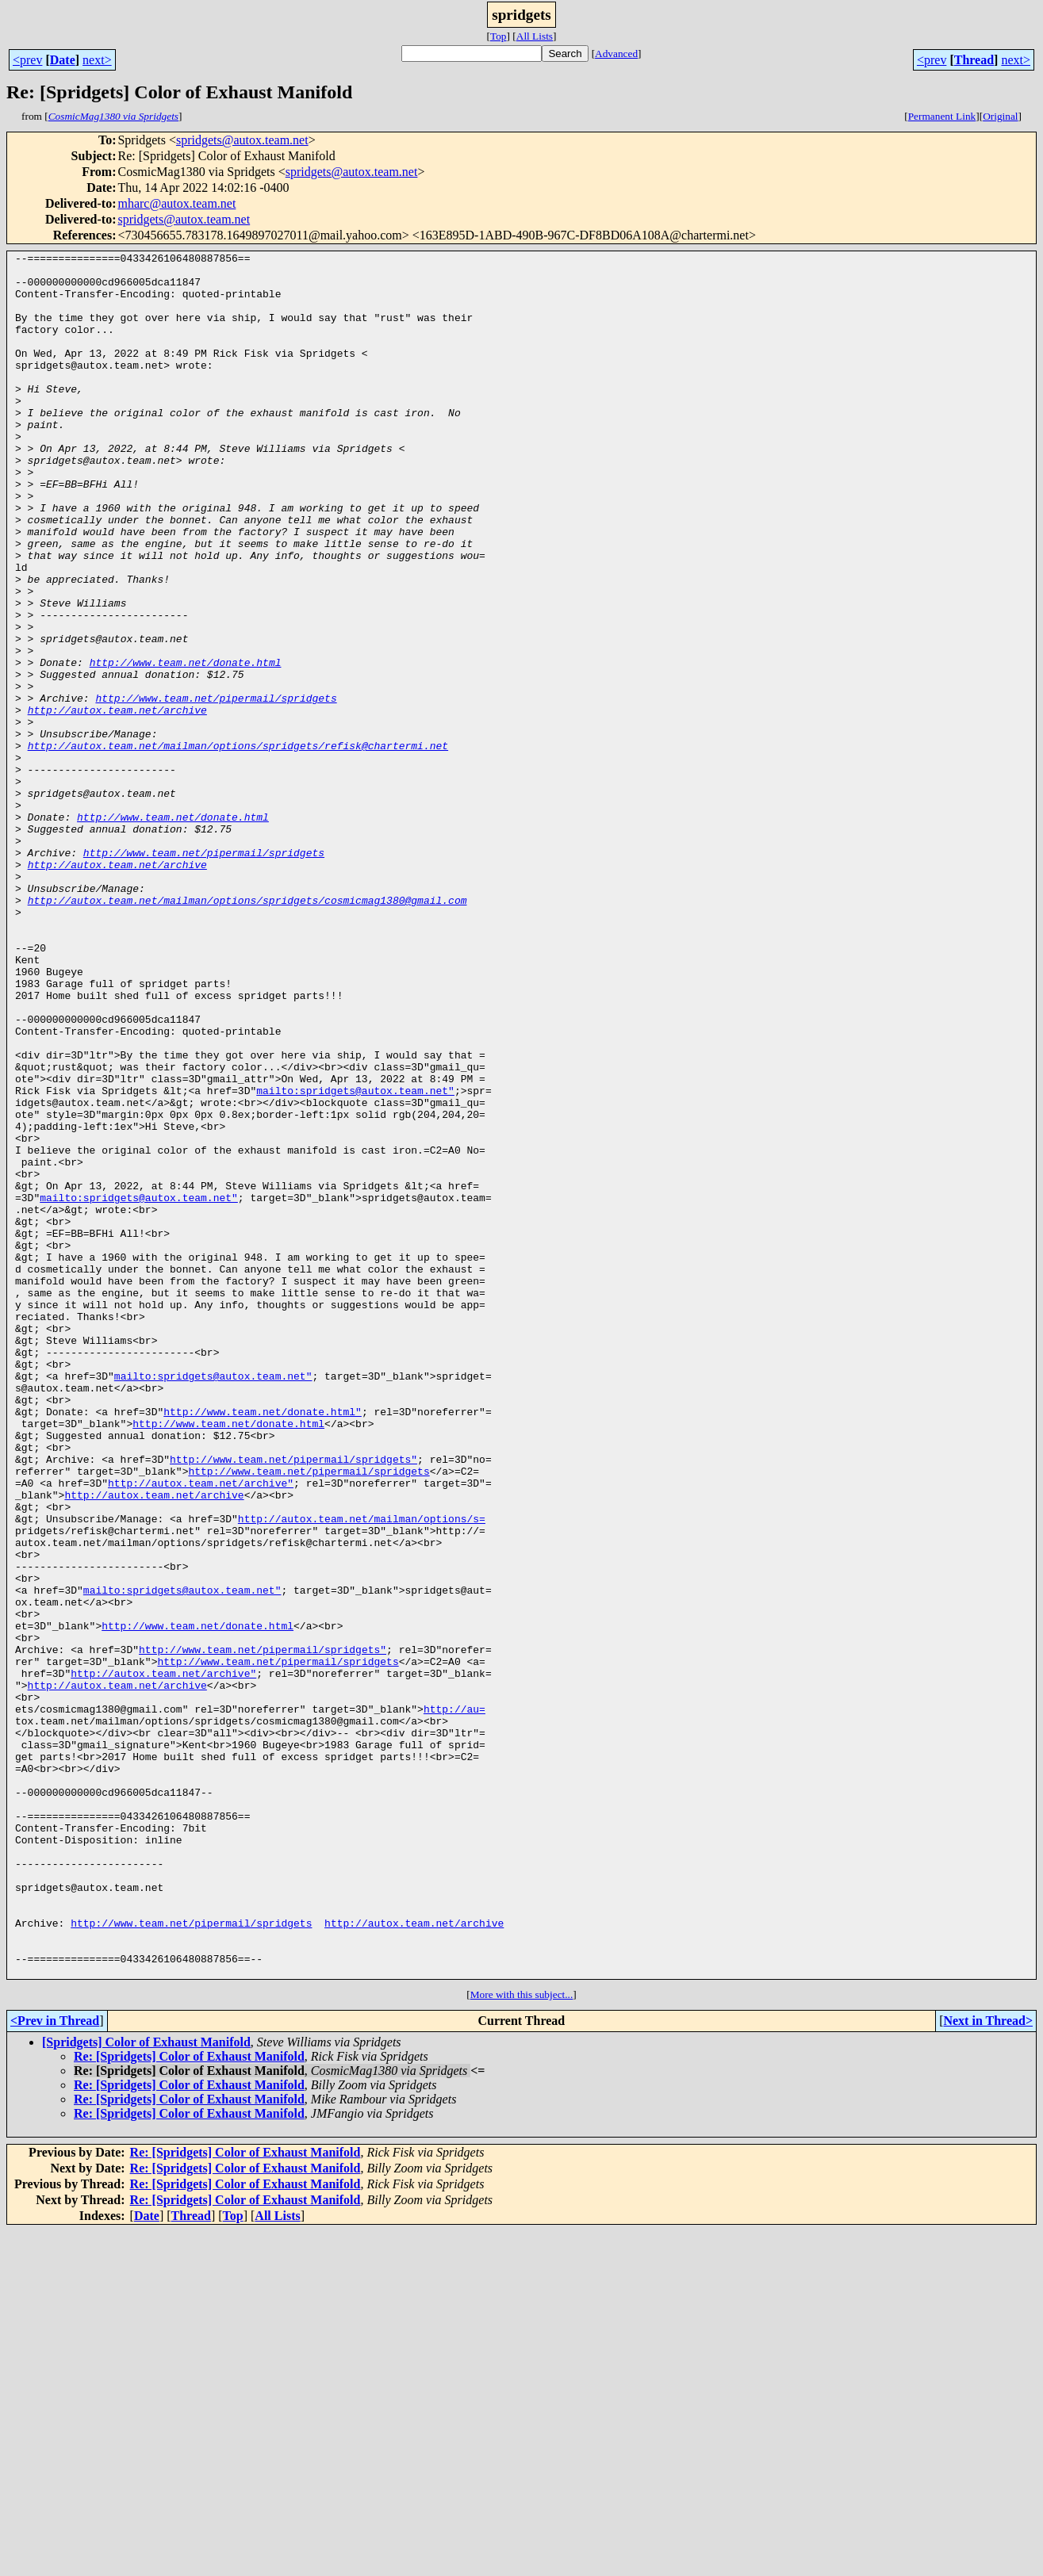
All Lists (534, 36)
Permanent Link (942, 116)
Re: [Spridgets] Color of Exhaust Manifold (189, 2401)
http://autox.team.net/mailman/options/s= (361, 1773)
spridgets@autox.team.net (242, 140)
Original (1000, 116)
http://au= (454, 2001)
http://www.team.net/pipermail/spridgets (215, 788)
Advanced (616, 53)
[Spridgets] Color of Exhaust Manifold (146, 2387)
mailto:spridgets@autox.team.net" (355, 1259)
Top (498, 36)
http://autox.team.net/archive (117, 802)
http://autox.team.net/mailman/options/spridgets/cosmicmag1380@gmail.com (247, 1031)
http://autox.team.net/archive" (200, 1730)
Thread (974, 60)
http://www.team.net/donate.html (186, 745)
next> (97, 60)
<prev (27, 60)
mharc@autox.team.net (176, 203)
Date (62, 60)
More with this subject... (521, 2339)
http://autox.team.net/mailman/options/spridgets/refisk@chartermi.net (238, 845)
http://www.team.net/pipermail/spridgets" (293, 1701)
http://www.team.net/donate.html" (262, 1644)
